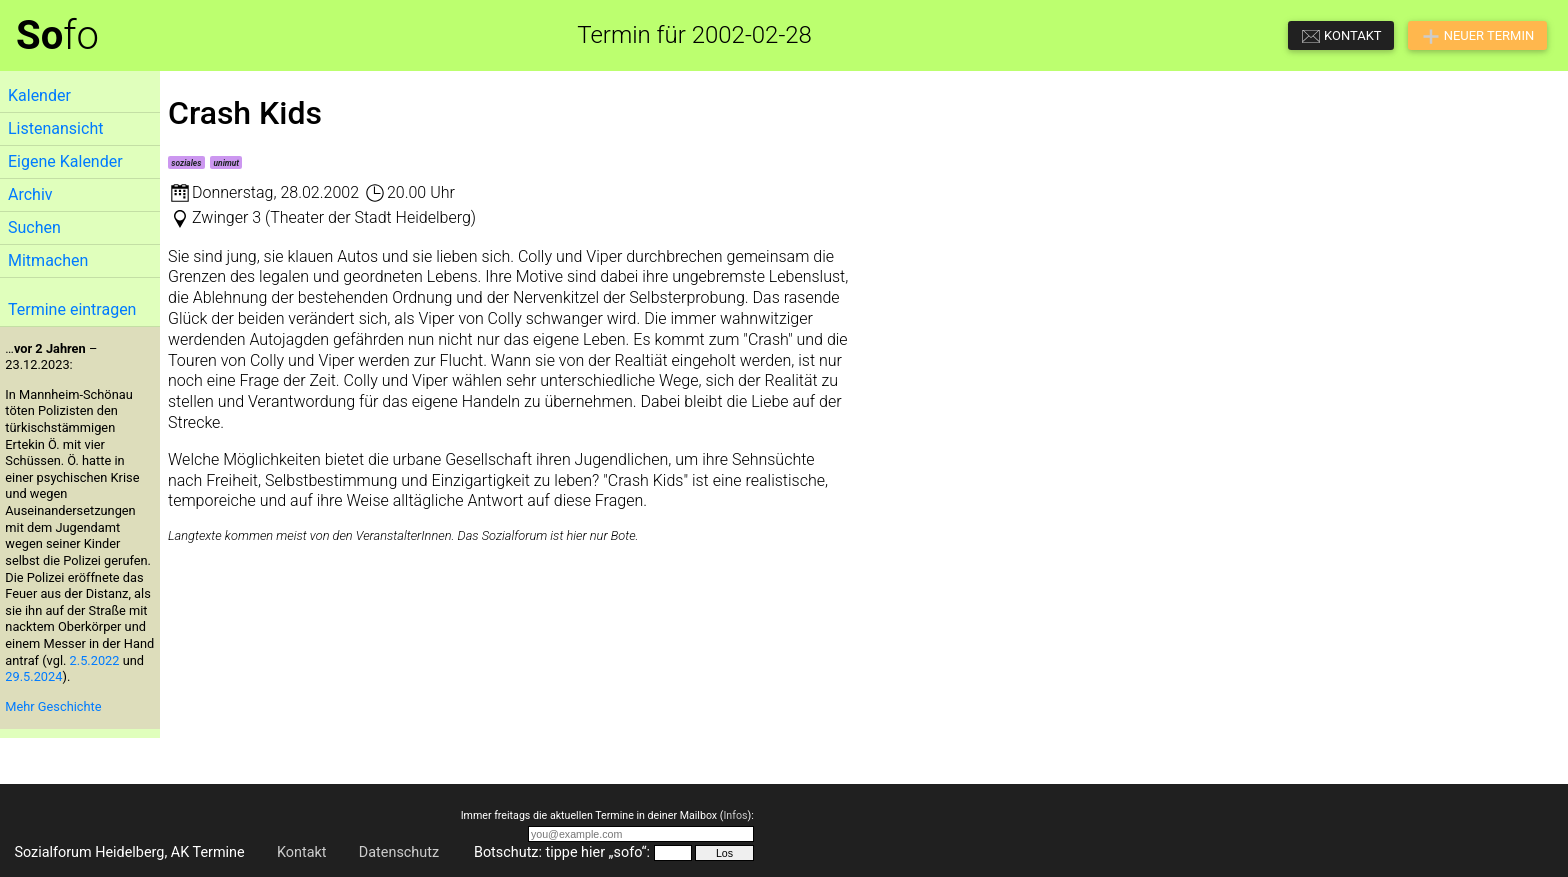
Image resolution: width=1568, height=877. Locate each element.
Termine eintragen (72, 309)
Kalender (39, 95)
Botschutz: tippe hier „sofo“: (562, 852)
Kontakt (302, 852)
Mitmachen (48, 260)
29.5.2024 (33, 676)
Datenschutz (399, 852)
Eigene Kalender (65, 161)
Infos (735, 815)
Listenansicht (55, 128)
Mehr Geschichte (53, 706)
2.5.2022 (95, 660)
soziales (186, 163)
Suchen (34, 227)
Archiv (30, 194)
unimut (227, 163)
